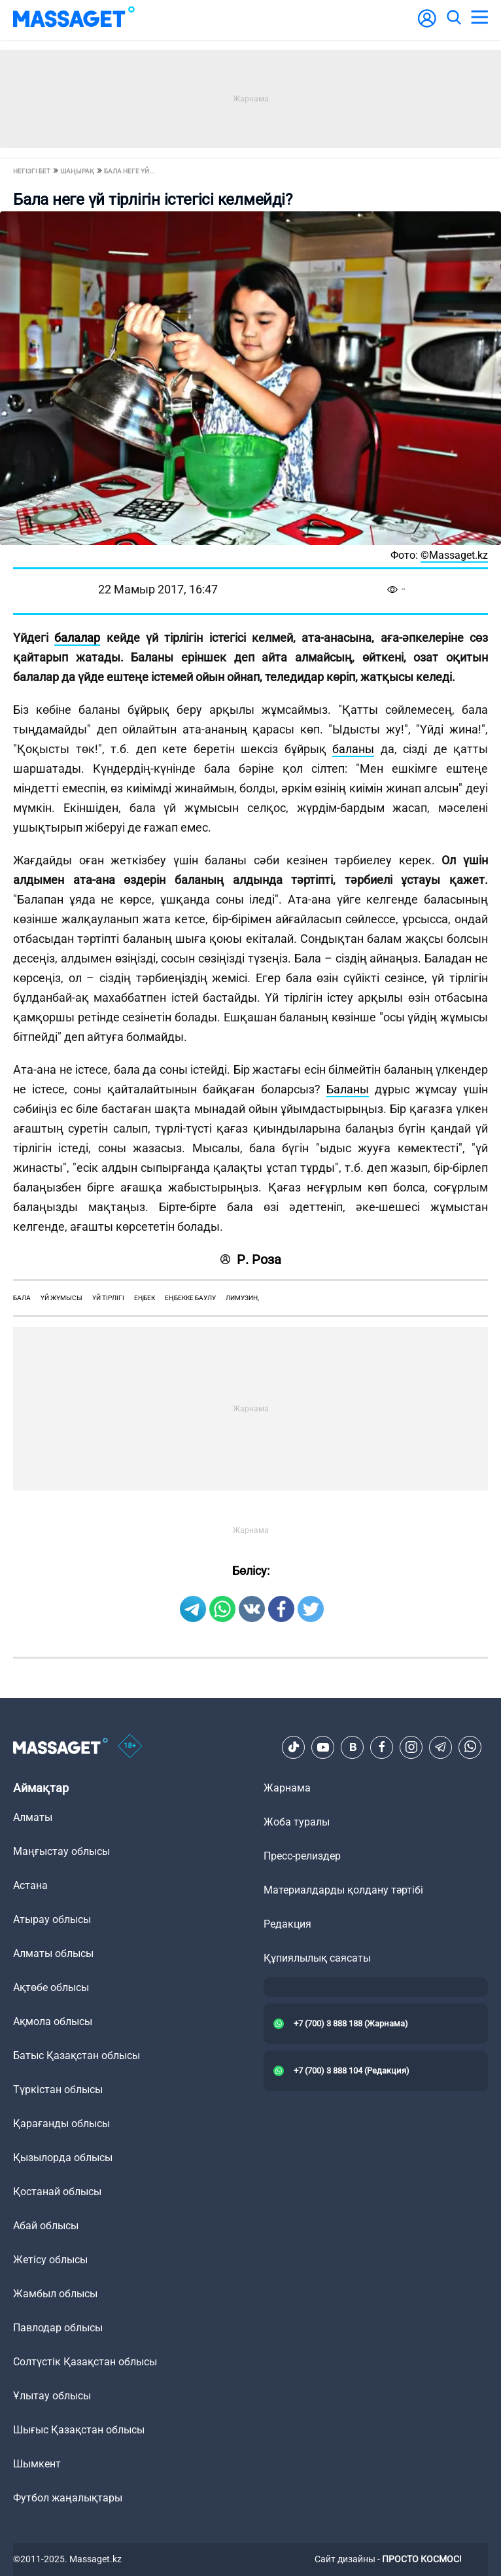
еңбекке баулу (190, 1297)
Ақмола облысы (52, 2021)
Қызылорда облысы (62, 2157)
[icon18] (130, 1747)
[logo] (74, 18)
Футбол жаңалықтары (67, 2498)
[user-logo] (427, 25)
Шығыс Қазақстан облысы (79, 2430)
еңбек (144, 1297)
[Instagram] (411, 1747)
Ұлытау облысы (52, 2396)
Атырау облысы (52, 1919)
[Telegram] (440, 1747)
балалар (77, 637)
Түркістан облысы (58, 2089)
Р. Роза (250, 1259)
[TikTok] (293, 1747)
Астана (30, 1885)
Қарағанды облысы (61, 2123)
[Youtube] (323, 1747)
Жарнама (287, 1788)
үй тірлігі (108, 1297)
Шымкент (37, 2464)
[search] (453, 17)
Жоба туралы (297, 1822)
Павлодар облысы (58, 2327)
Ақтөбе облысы (51, 1987)
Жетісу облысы (50, 2259)
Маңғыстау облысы (61, 1851)
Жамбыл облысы (55, 2293)
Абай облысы (45, 2225)
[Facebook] (382, 1747)
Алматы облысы (53, 1953)
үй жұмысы (61, 1297)
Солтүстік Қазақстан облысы (85, 2361)
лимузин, (242, 1297)
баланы (353, 749)
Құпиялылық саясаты (317, 1958)
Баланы (347, 1089)
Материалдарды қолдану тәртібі (343, 1890)
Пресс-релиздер (302, 1856)
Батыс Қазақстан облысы (76, 2055)
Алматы (32, 1817)
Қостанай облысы (57, 2191)
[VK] (352, 1747)
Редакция (287, 1924)
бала (22, 1297)
